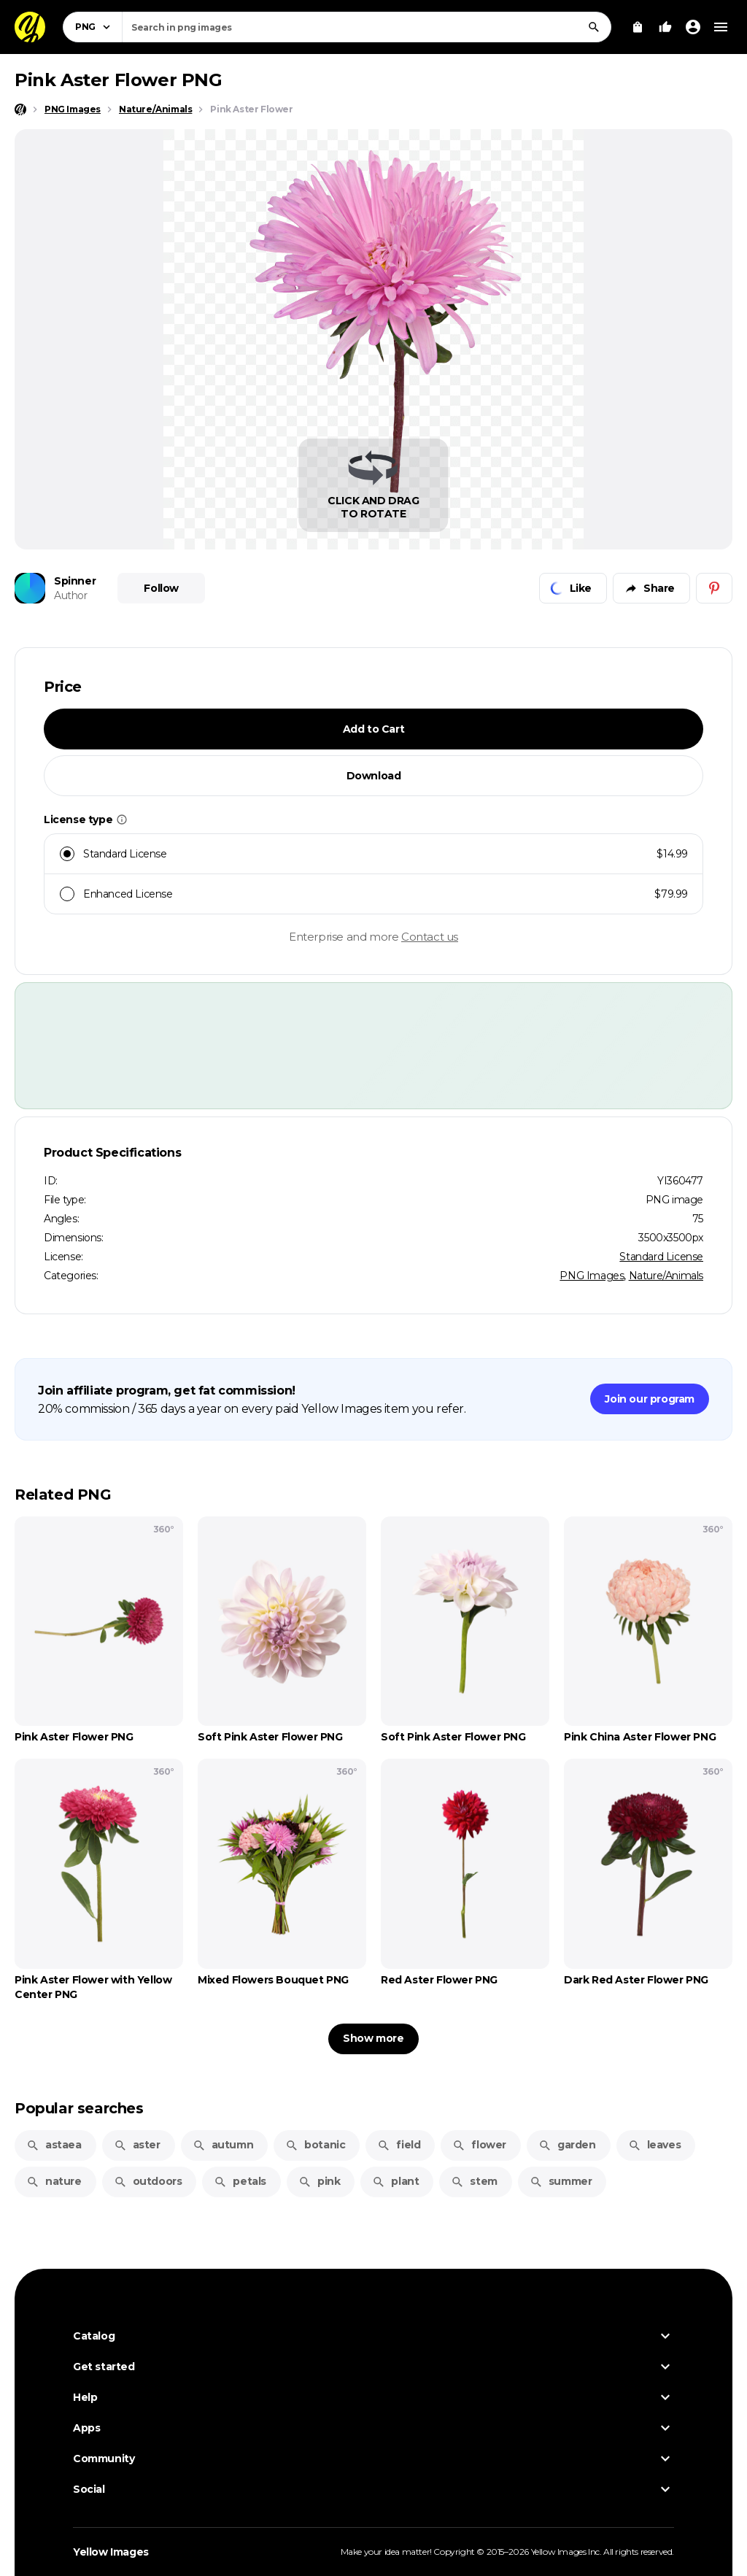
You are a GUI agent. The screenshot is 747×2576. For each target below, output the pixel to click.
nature (54, 2181)
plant (395, 2181)
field (398, 2144)
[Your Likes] (665, 27)
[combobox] (367, 27)
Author (71, 595)
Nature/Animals (666, 1275)
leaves (654, 2144)
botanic (315, 2144)
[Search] (594, 27)
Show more (373, 2038)
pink (319, 2181)
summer (561, 2181)
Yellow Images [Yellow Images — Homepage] (111, 2551)
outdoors (148, 2181)
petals (240, 2181)
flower (479, 2144)
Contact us (429, 937)
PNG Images (592, 1275)
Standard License (661, 1256)
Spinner (75, 580)
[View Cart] (637, 27)
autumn (223, 2144)
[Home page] (20, 109)
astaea (54, 2144)
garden (567, 2144)
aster (137, 2144)
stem (474, 2181)
